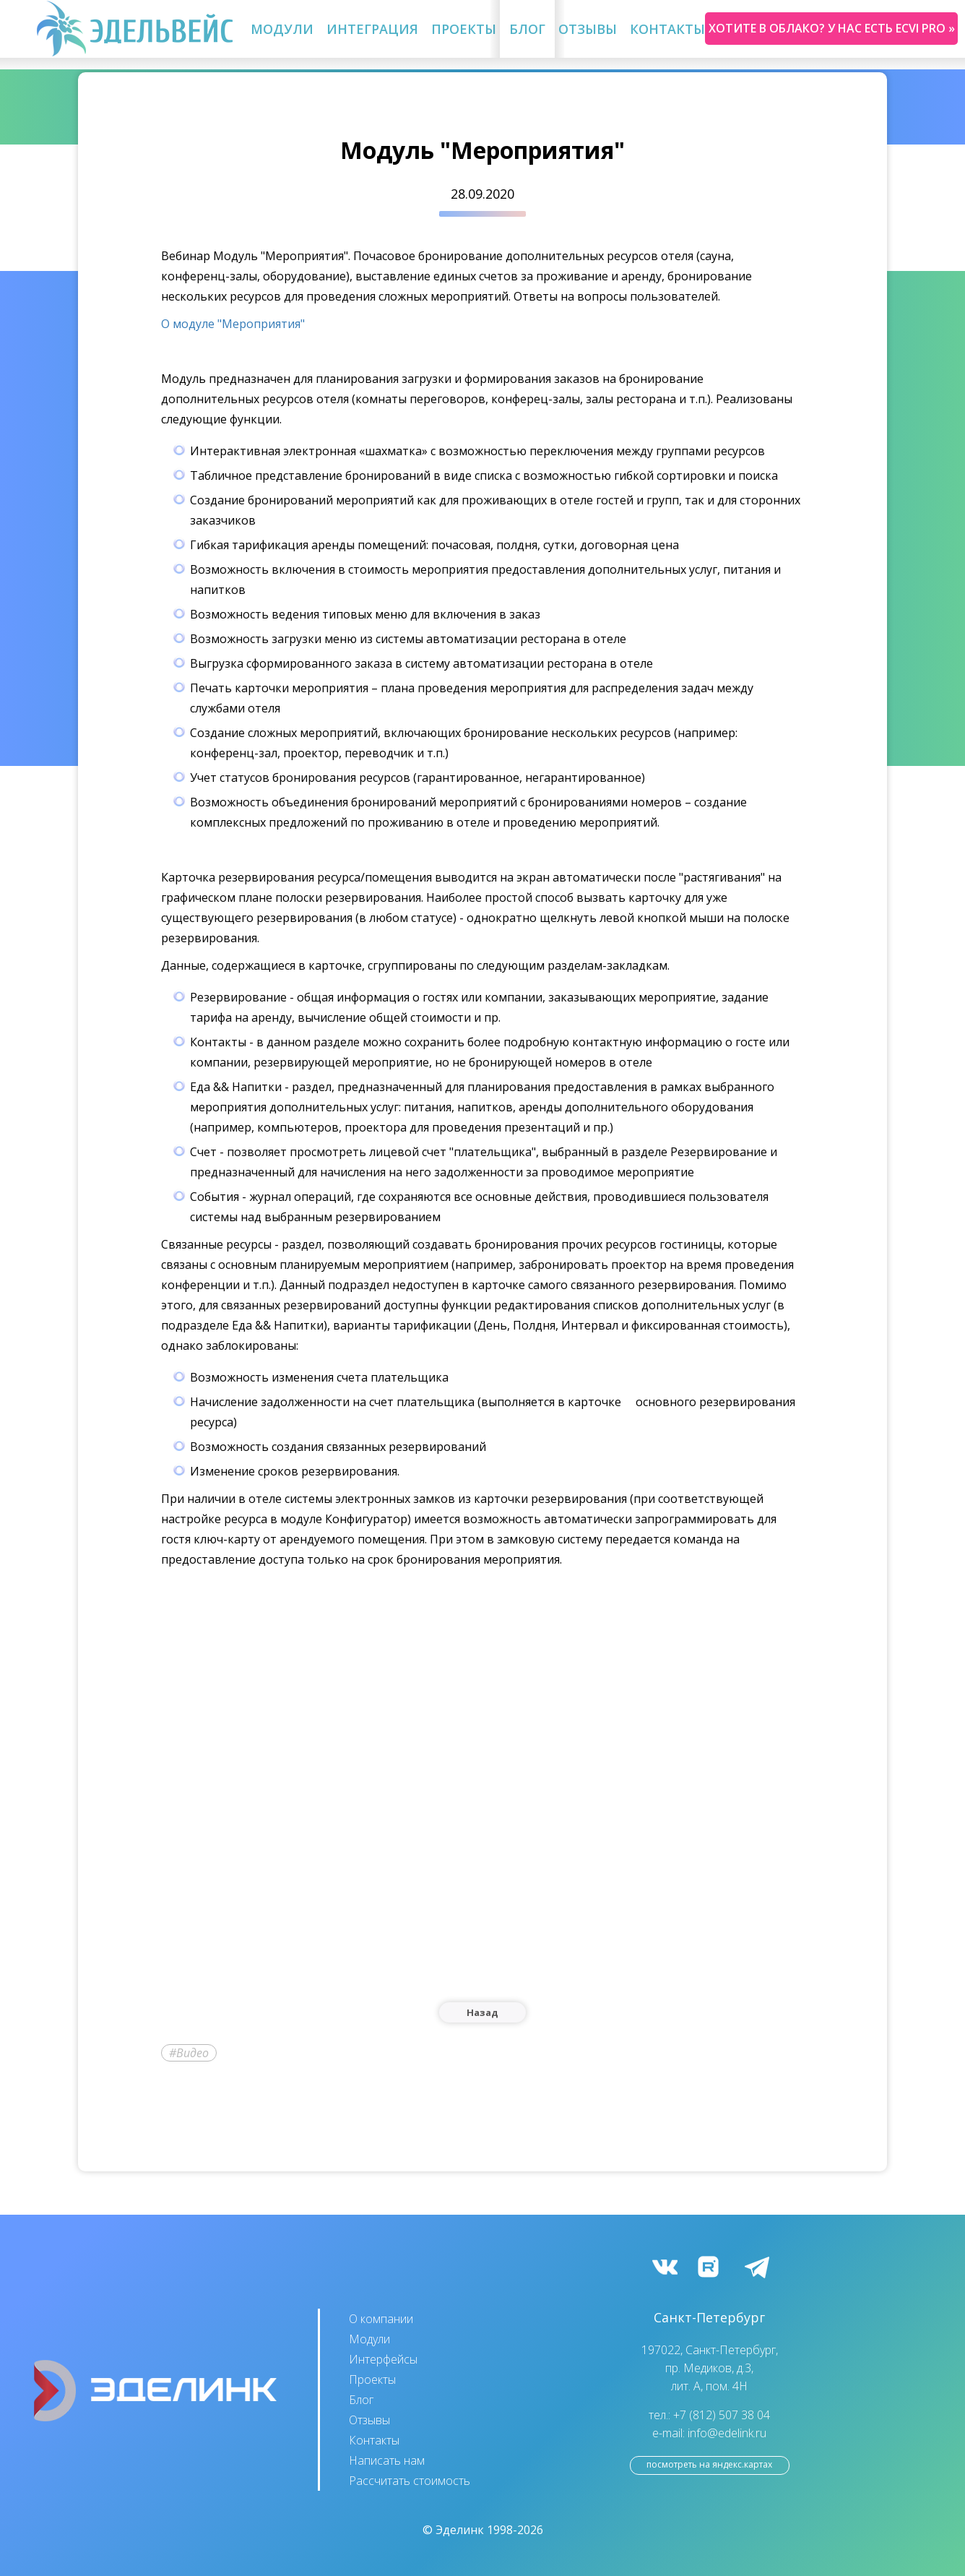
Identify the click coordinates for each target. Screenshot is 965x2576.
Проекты (463, 29)
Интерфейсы (383, 2359)
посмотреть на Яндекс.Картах (709, 2464)
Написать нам (387, 2460)
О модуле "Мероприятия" (233, 324)
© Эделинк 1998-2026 (483, 2530)
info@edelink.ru (727, 2433)
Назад (482, 2012)
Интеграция (372, 29)
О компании (381, 2319)
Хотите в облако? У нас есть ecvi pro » (832, 28)
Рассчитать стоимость (409, 2481)
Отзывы (587, 29)
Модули (282, 29)
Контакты (667, 29)
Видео (192, 2053)
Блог (527, 29)
